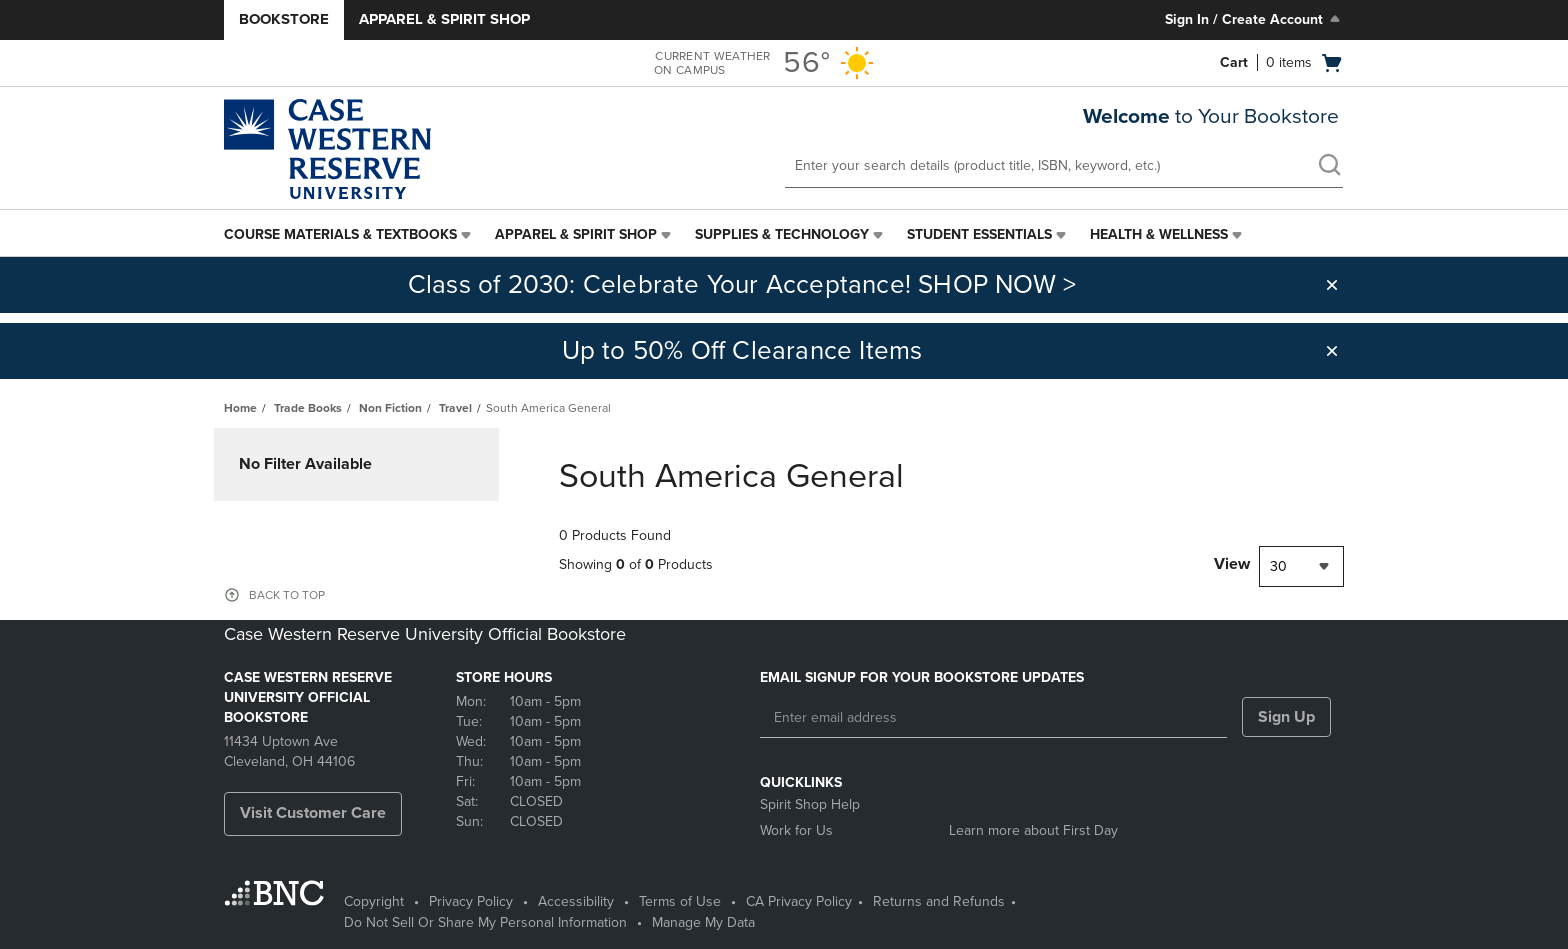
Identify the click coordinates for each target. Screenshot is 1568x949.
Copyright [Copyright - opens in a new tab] (374, 901)
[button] (1332, 285)
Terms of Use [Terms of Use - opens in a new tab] (680, 901)
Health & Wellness (1159, 234)
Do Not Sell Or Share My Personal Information (485, 922)
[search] (1329, 167)
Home (240, 408)
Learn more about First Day (1033, 830)
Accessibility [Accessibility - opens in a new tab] (576, 901)
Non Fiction (390, 408)
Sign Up (1286, 717)
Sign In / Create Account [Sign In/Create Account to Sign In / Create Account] (1254, 19)
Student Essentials (979, 234)
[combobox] (1301, 566)
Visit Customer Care (313, 813)
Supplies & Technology (782, 234)
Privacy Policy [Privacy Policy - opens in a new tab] (471, 901)
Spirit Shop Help (810, 804)
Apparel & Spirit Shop (444, 19)
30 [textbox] (1278, 566)
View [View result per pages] (1232, 564)
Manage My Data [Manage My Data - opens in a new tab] (703, 922)
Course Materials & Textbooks (340, 234)
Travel (455, 408)
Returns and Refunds (939, 901)
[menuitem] (349, 235)
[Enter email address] (993, 718)
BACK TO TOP (287, 595)
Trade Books (308, 408)
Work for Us (796, 830)
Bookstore (284, 19)
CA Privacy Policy (799, 901)
